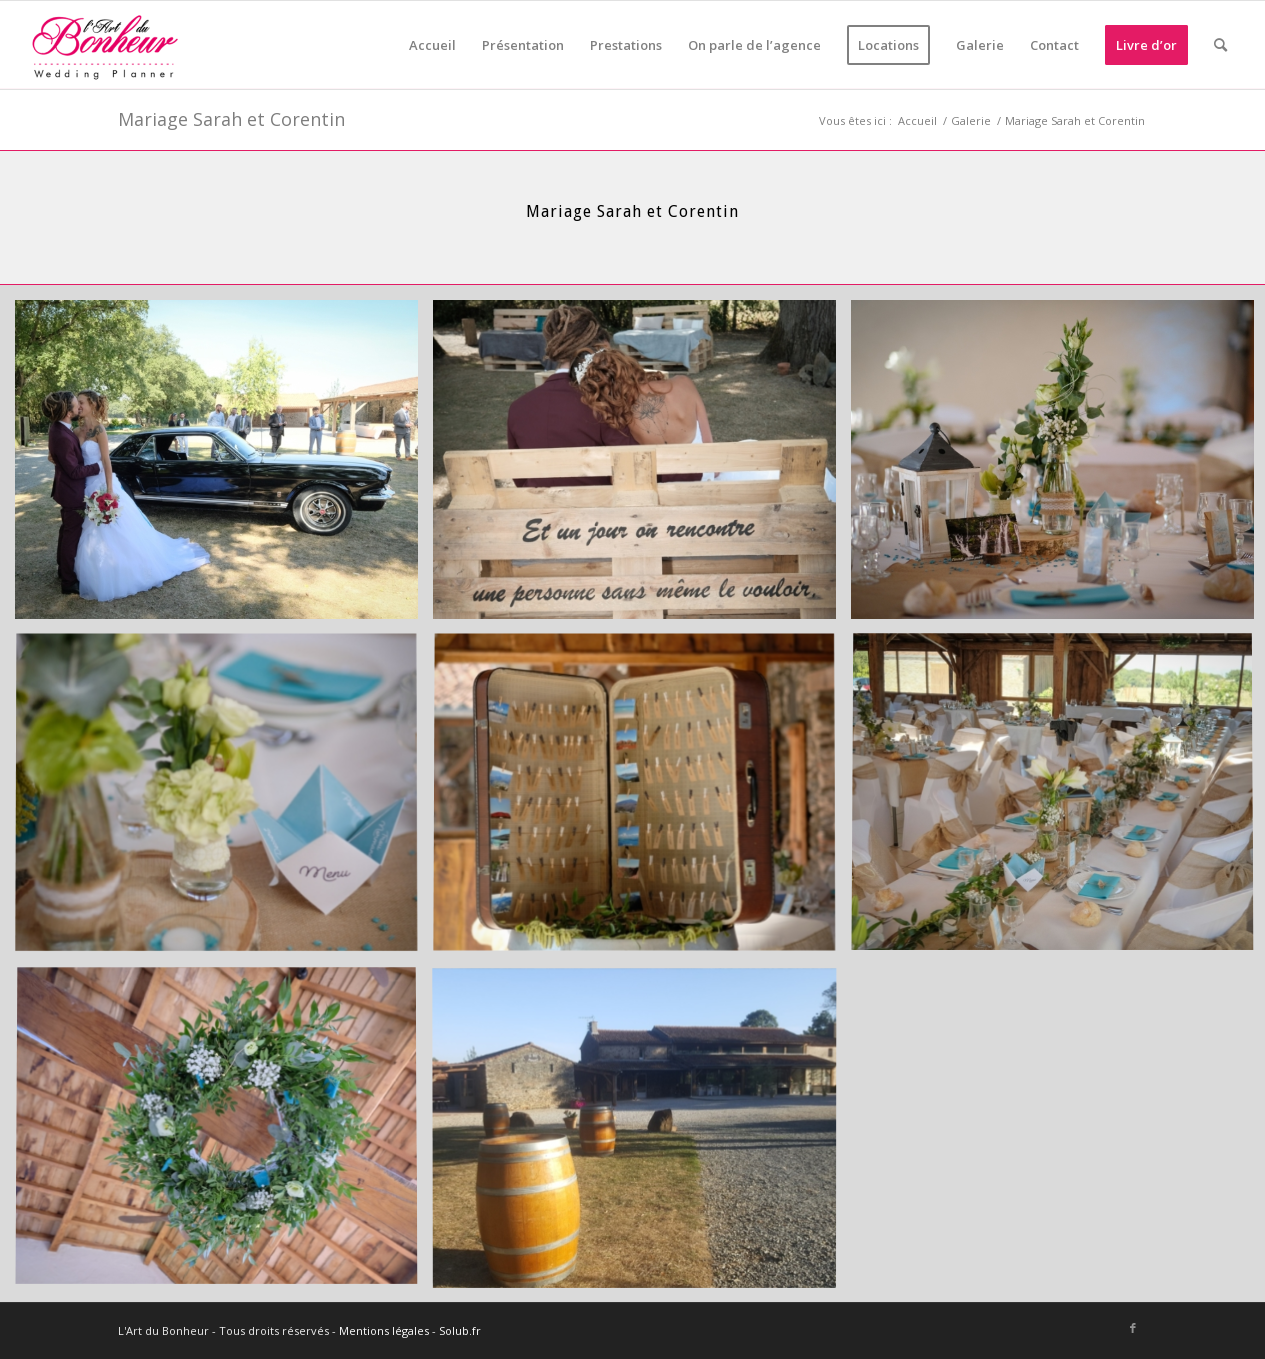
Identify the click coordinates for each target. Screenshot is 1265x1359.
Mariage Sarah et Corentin (231, 119)
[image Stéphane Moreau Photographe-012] (224, 467)
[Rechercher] (1220, 45)
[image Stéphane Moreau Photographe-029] (642, 801)
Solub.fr (460, 1330)
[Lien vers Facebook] (1133, 1328)
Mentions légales (384, 1330)
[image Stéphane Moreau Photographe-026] (224, 801)
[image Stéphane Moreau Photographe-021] (642, 467)
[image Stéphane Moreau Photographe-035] (224, 1135)
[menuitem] (432, 45)
